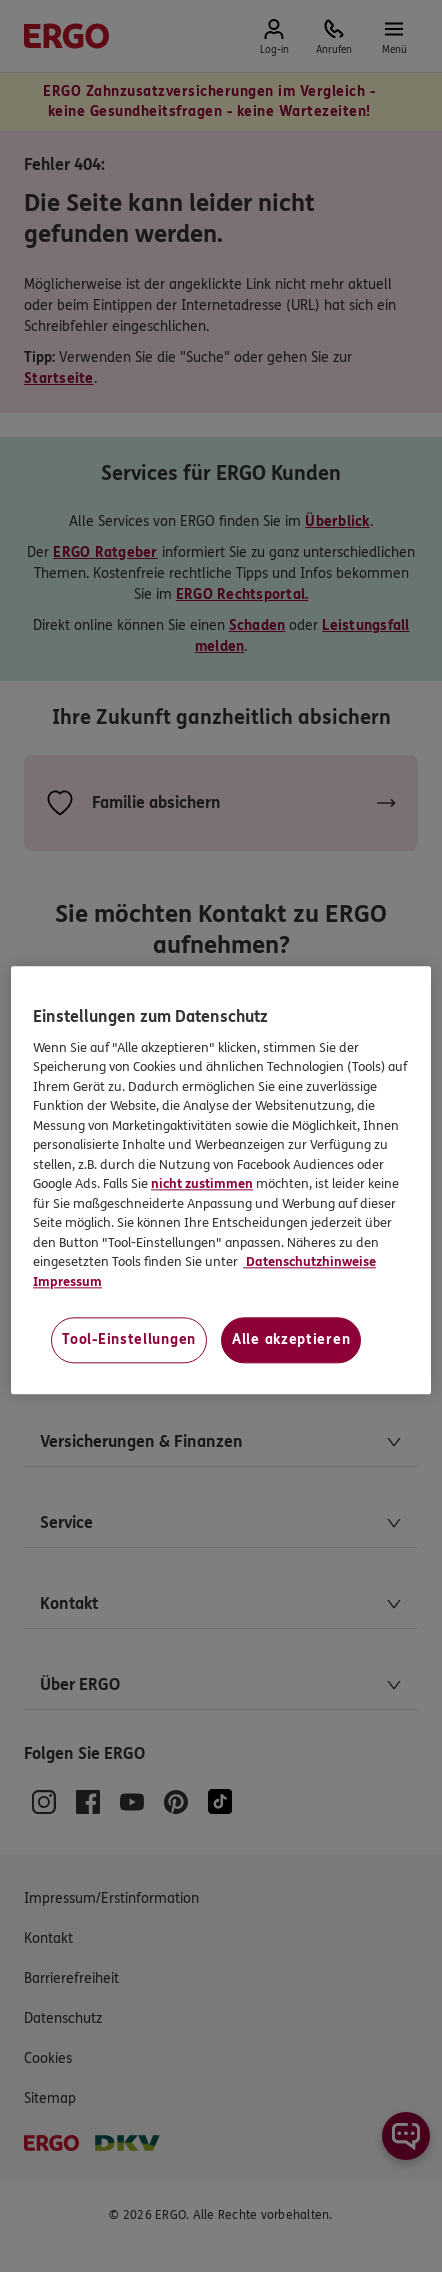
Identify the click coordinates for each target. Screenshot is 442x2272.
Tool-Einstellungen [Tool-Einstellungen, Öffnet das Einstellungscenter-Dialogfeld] (129, 1340)
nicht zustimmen (202, 1185)
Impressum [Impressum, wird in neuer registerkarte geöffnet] (67, 1282)
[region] (221, 1181)
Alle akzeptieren (291, 1340)
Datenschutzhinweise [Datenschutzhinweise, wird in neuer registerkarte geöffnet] (309, 1263)
